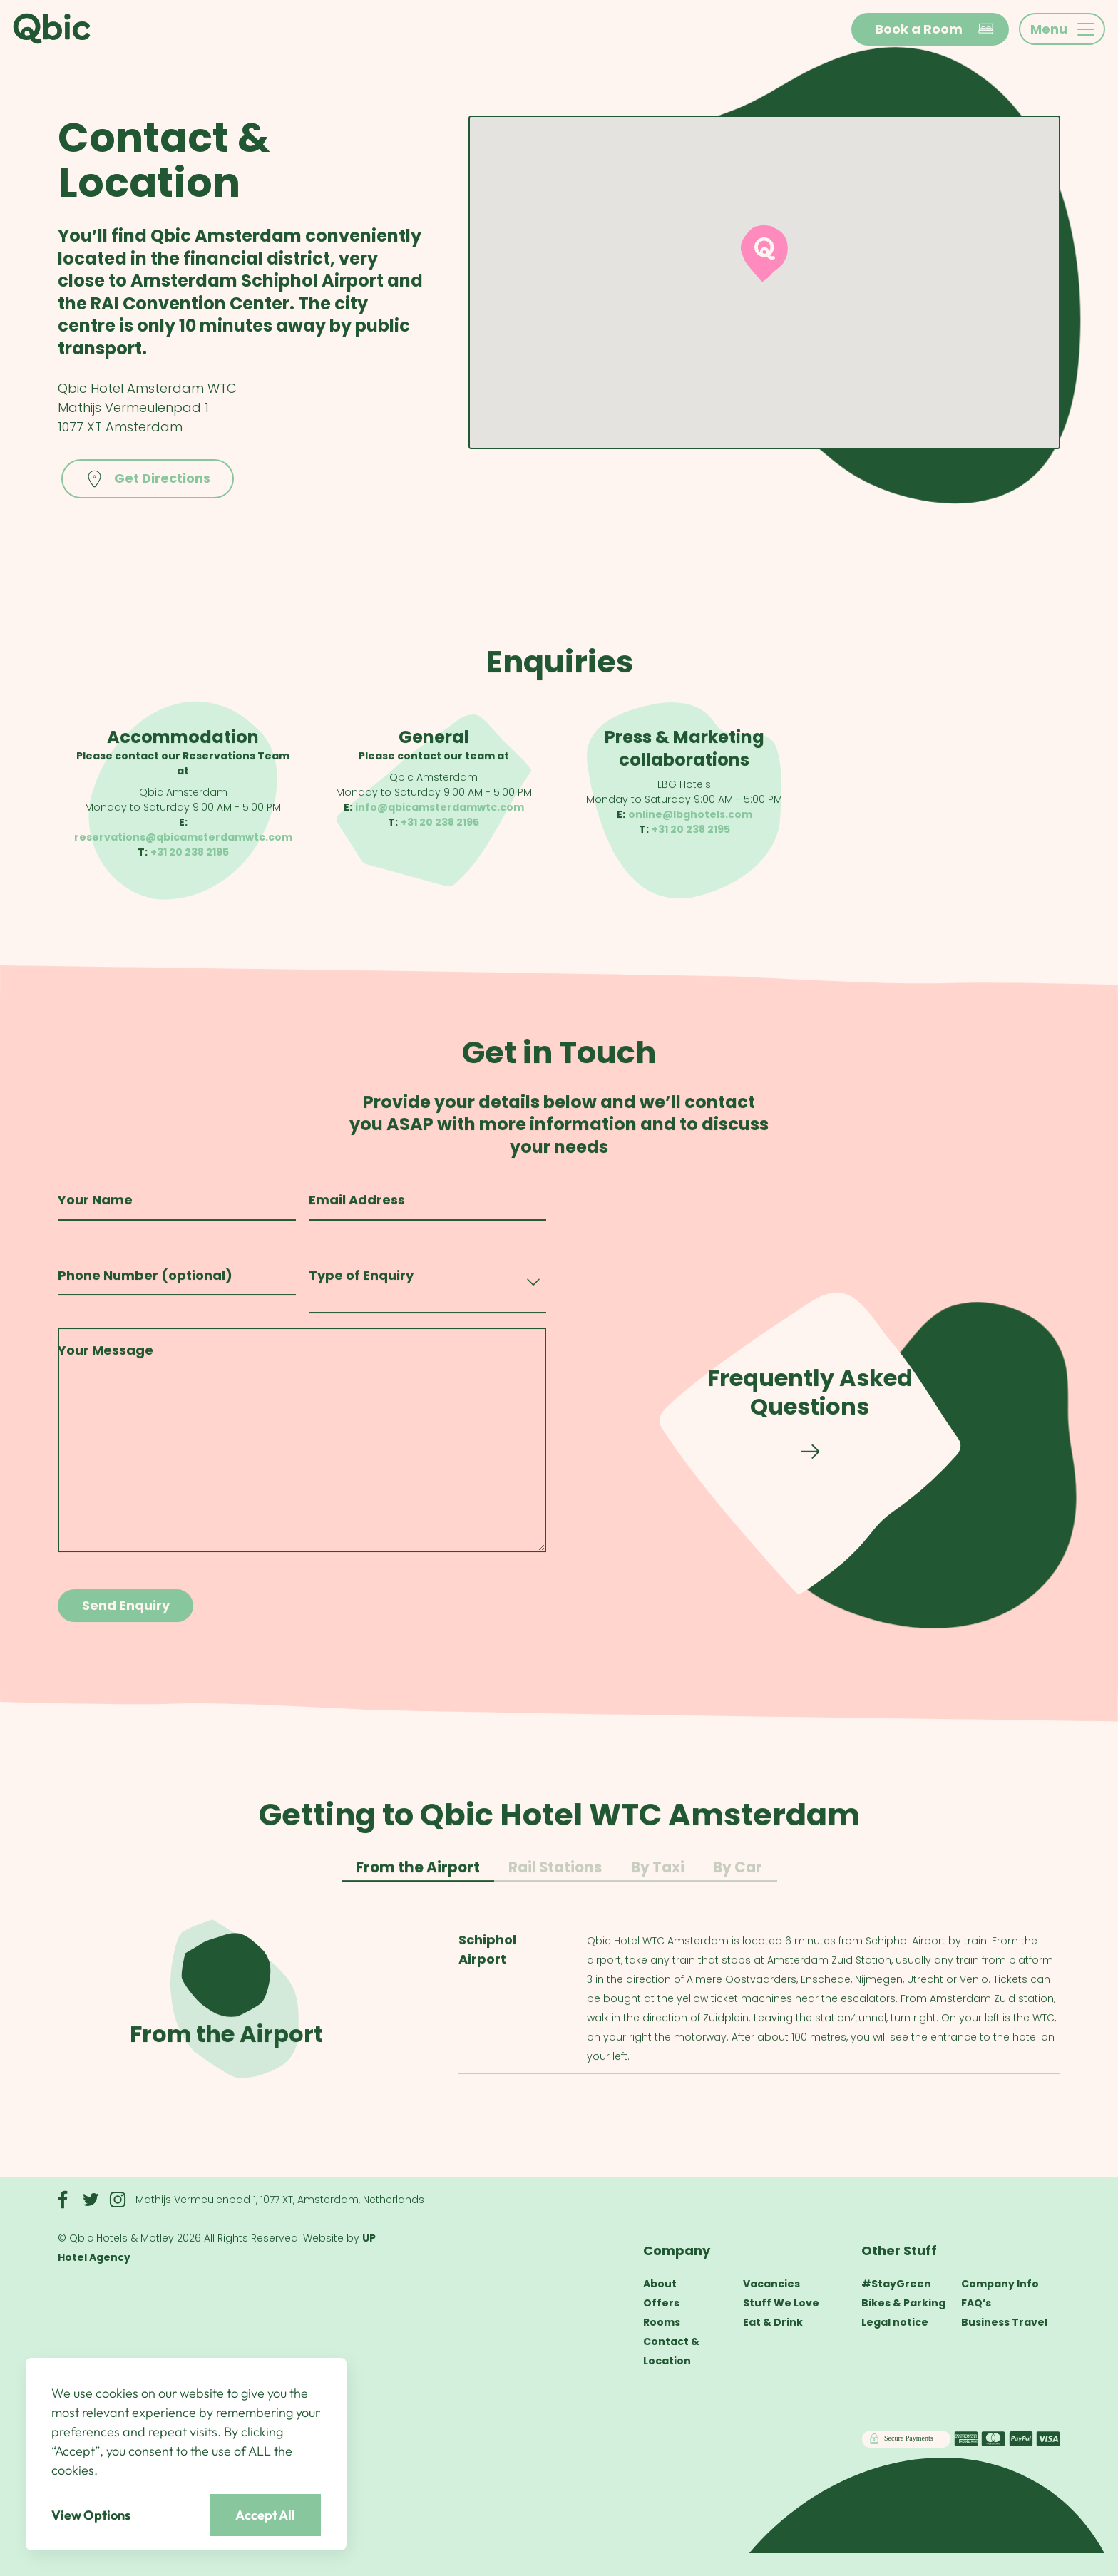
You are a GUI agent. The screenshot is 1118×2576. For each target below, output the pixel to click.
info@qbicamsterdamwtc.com (439, 813)
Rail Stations (555, 1879)
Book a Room (935, 29)
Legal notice (894, 2322)
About (660, 2284)
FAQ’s (976, 2303)
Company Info (1000, 2284)
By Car (737, 1879)
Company (676, 2250)
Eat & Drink (773, 2322)
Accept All (265, 2515)
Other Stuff (899, 2250)
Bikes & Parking (903, 2303)
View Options (90, 2515)
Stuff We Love (781, 2303)
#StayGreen (896, 2284)
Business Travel (1004, 2322)
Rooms (661, 2322)
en (821, 30)
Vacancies (771, 2284)
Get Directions (147, 478)
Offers (661, 2303)
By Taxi (657, 1879)
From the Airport (418, 1879)
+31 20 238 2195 (189, 858)
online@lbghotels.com (690, 821)
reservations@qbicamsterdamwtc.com (183, 843)
